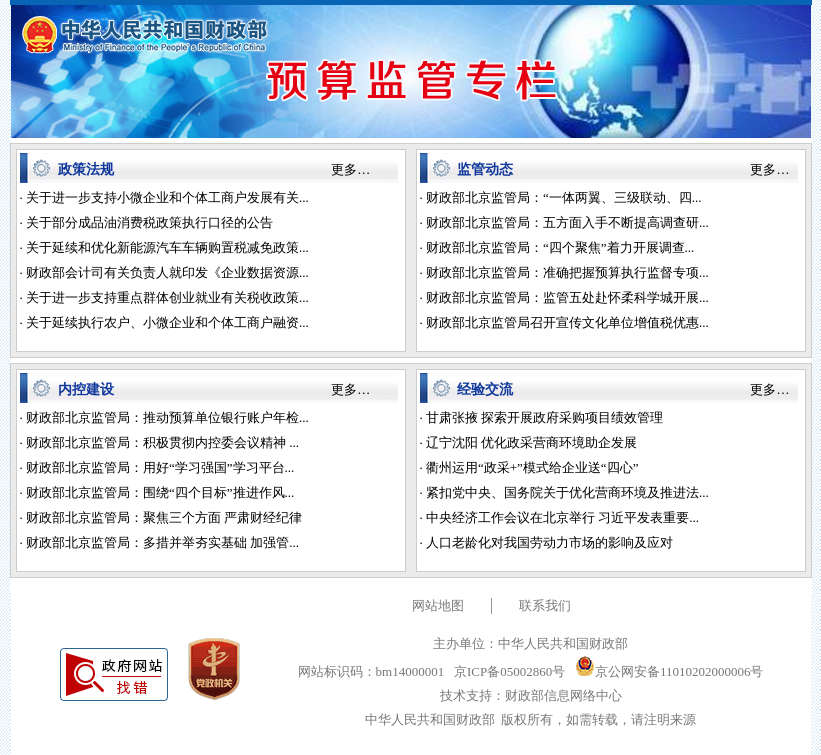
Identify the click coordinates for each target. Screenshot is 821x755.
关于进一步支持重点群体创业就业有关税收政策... (167, 297)
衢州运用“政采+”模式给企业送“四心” (532, 467)
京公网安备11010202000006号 (669, 671)
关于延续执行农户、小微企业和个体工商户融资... (167, 322)
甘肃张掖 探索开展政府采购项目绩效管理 (544, 417)
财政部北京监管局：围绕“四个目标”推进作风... (160, 492)
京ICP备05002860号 (508, 671)
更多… (350, 169)
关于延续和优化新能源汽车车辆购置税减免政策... (167, 247)
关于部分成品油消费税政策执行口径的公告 (149, 222)
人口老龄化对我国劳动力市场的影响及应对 (549, 542)
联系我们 (545, 605)
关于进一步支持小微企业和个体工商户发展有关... (167, 197)
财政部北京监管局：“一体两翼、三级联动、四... (564, 197)
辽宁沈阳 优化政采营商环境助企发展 (531, 442)
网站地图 (438, 605)
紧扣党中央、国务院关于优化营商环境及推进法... (567, 492)
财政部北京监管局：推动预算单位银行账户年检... (167, 417)
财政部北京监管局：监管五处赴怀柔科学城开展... (567, 297)
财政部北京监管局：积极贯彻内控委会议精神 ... (162, 442)
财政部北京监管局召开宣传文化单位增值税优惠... (567, 322)
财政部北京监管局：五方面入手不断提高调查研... (567, 222)
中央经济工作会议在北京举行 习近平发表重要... (562, 517)
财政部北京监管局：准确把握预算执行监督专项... (567, 272)
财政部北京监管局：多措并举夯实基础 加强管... (162, 542)
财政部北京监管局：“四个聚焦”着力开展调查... (560, 247)
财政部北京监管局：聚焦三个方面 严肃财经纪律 (164, 517)
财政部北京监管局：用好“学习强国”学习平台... (160, 467)
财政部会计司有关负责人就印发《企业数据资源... (167, 272)
